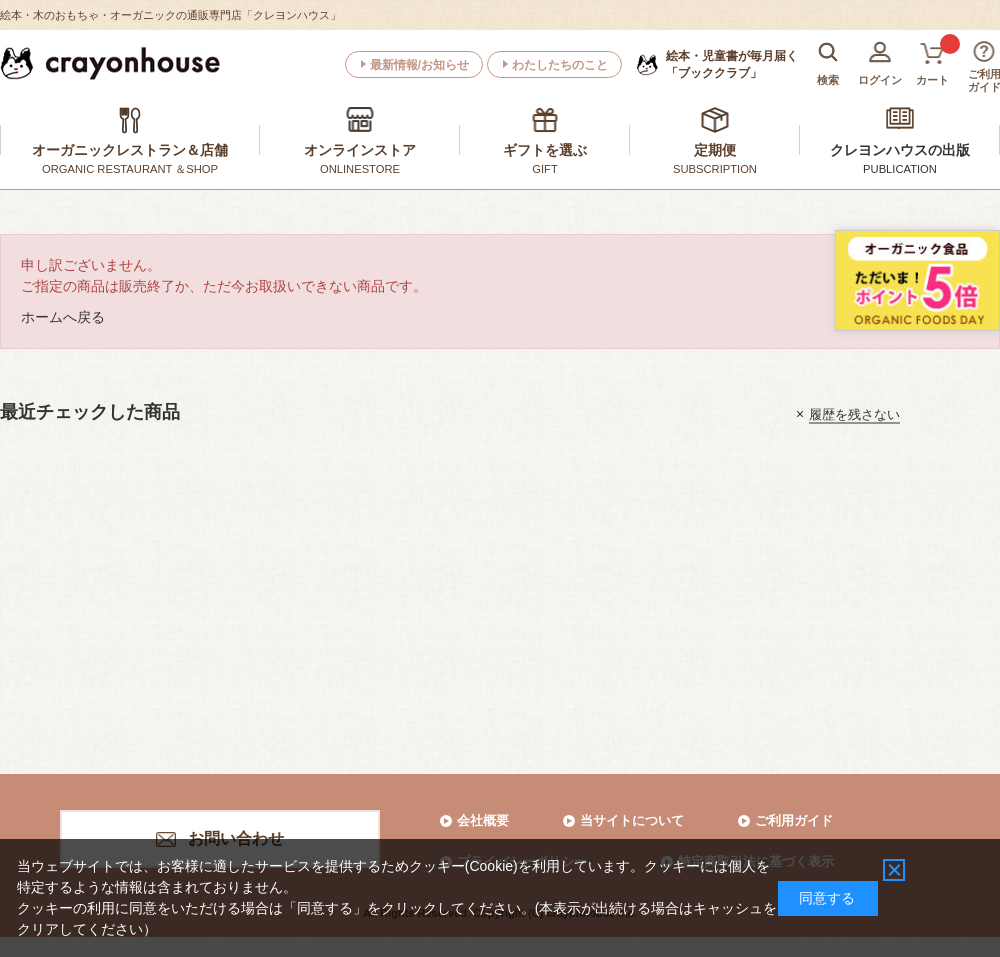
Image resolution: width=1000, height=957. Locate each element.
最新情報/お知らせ (419, 65)
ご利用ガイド (794, 820)
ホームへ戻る (63, 317)
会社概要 (483, 820)
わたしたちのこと (560, 65)
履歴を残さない (854, 413)
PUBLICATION (900, 169)
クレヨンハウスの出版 (900, 150)
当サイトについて (632, 820)
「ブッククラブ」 (732, 64)
